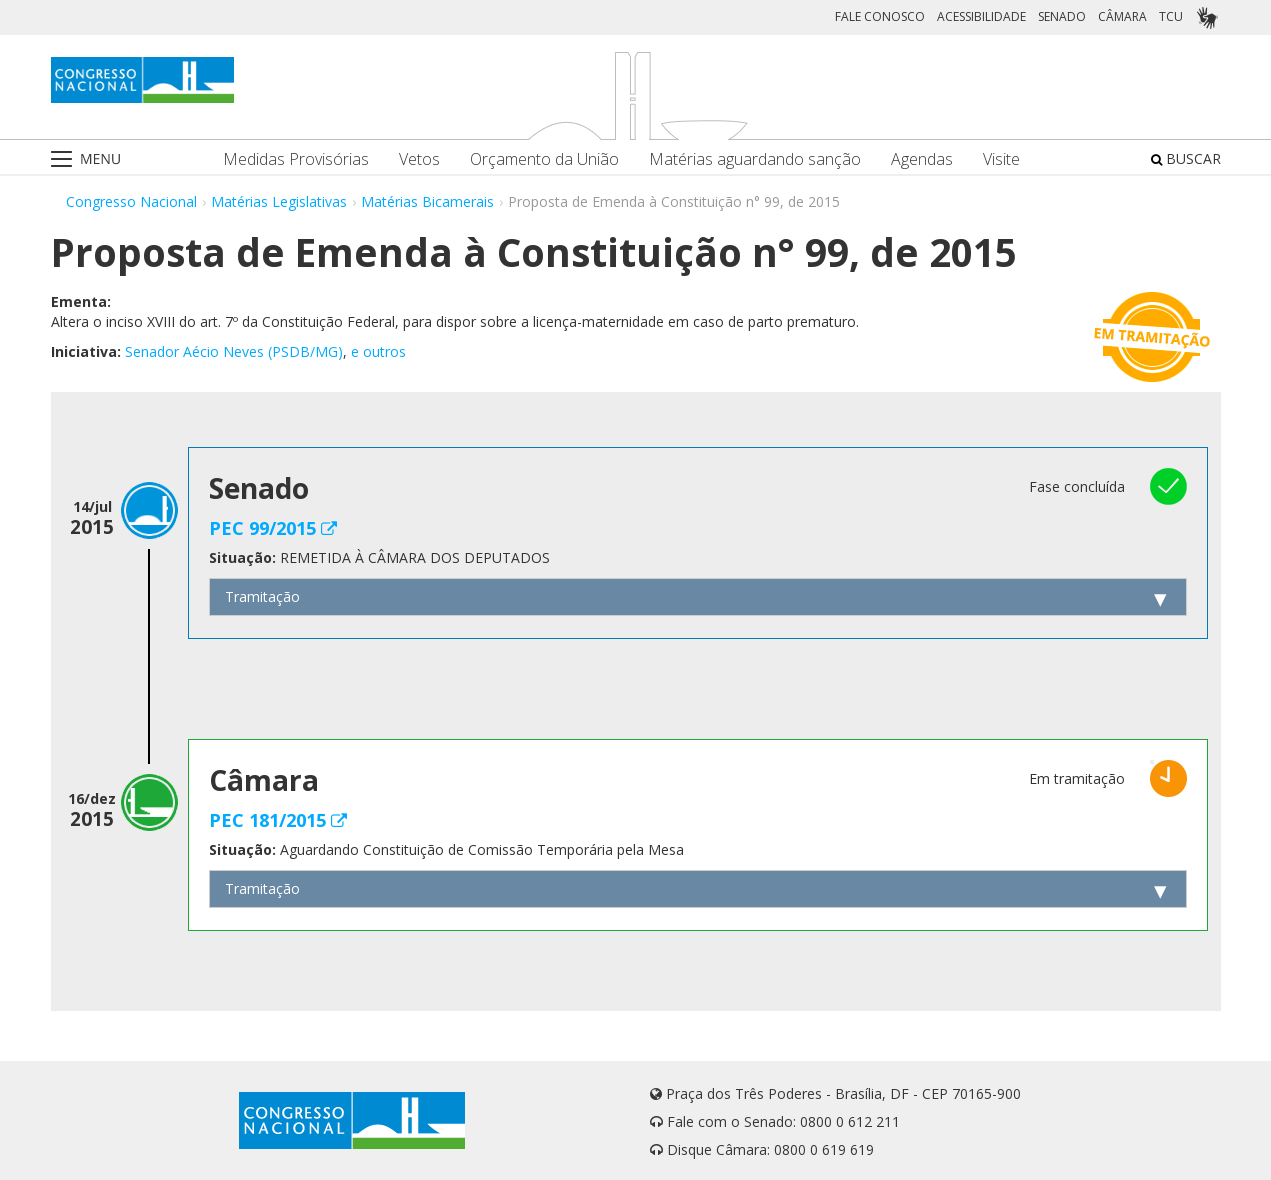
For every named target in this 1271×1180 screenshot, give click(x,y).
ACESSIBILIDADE (981, 16)
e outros (378, 351)
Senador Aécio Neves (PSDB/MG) (234, 351)
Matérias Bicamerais (427, 201)
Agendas (922, 159)
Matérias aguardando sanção (755, 159)
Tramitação (262, 596)
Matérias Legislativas (279, 201)
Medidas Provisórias (296, 159)
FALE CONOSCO (880, 16)
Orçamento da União (544, 159)
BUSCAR (1186, 158)
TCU (1171, 16)
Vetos (419, 159)
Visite (1001, 159)
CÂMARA (1122, 16)
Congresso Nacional (131, 201)
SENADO (1062, 16)
